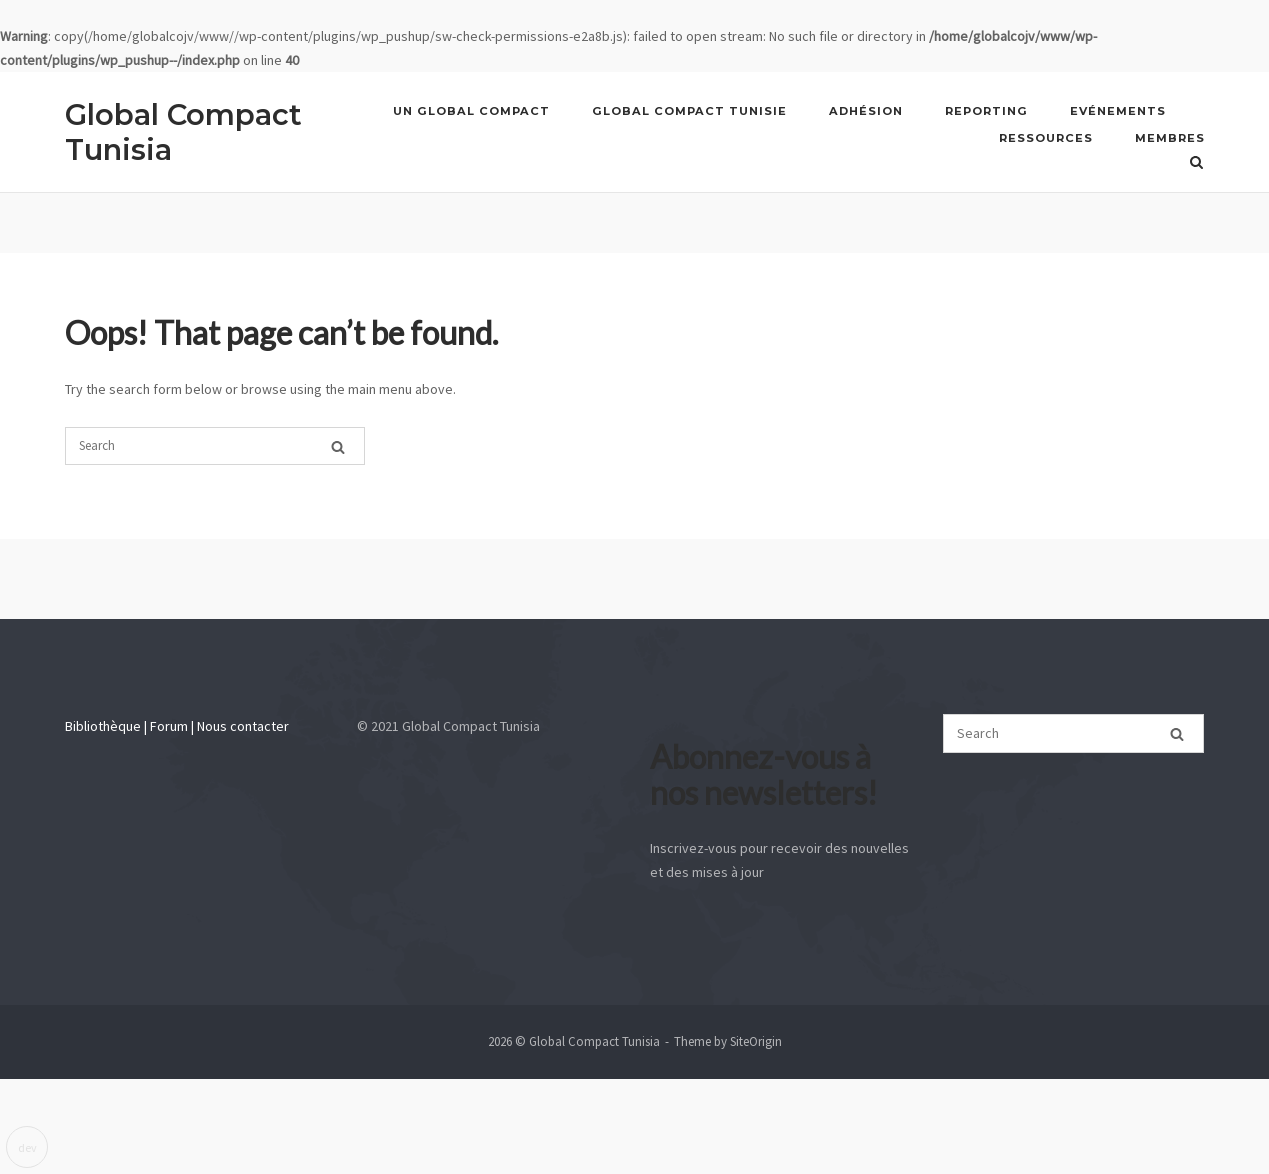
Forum (169, 726)
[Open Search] (1196, 162)
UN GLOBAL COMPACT (471, 111)
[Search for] (215, 446)
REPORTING (986, 111)
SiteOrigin (756, 1041)
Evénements (1118, 111)
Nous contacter (243, 726)
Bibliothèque (103, 726)
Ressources (1046, 138)
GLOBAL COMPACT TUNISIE (689, 111)
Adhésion (866, 111)
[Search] (338, 445)
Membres (1170, 138)
